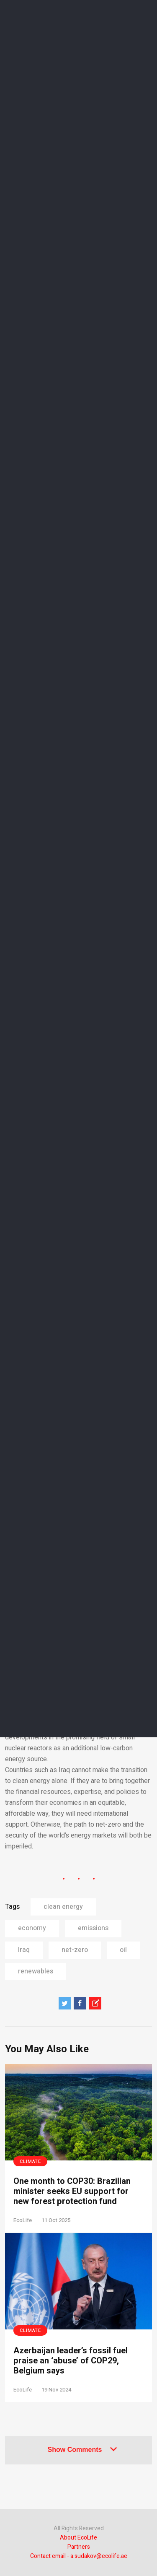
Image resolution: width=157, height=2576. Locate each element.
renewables (35, 1971)
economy (32, 1928)
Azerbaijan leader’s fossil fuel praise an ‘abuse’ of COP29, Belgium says (70, 2361)
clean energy (63, 1907)
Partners (78, 2546)
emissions (93, 1928)
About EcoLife (78, 2537)
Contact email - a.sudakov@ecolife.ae (78, 2556)
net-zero (75, 1950)
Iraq (24, 1950)
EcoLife (22, 2220)
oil (123, 1950)
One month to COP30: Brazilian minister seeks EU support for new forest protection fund (72, 2191)
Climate (30, 2161)
